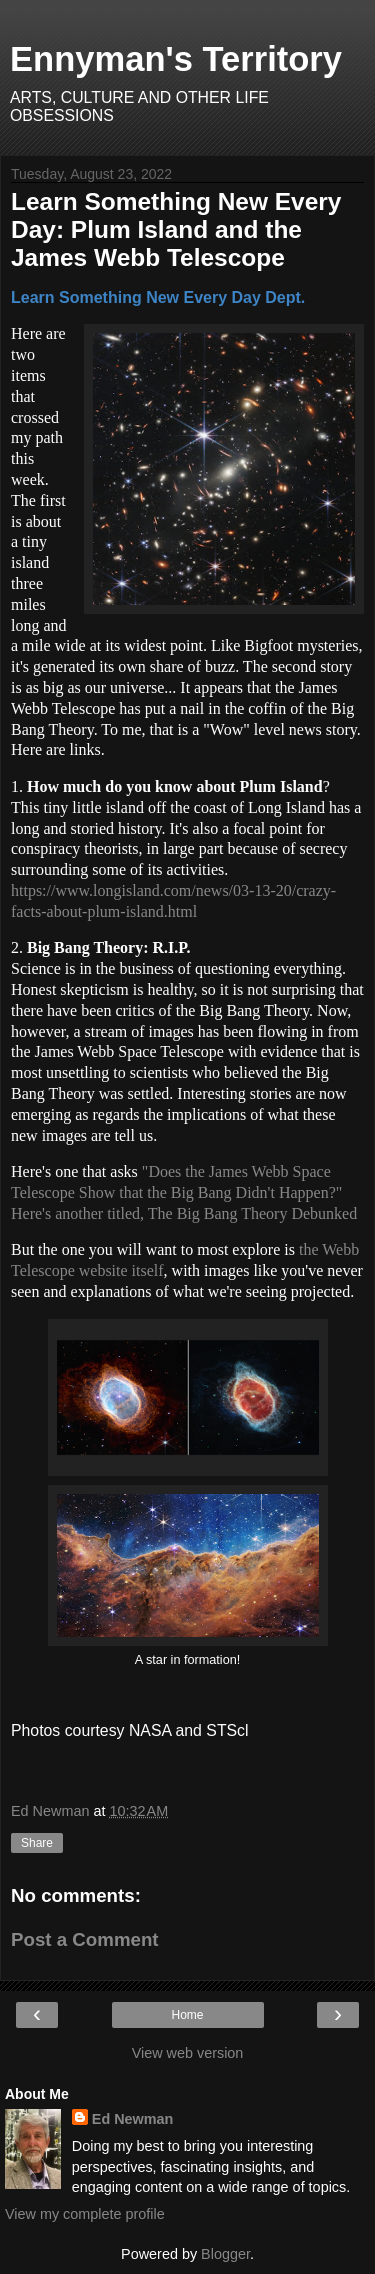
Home (187, 2015)
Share (37, 1843)
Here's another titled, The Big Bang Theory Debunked (184, 1213)
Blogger (225, 2254)
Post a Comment (85, 1939)
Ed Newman (133, 2119)
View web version (188, 2053)
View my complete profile (85, 2214)
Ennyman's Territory (176, 59)
